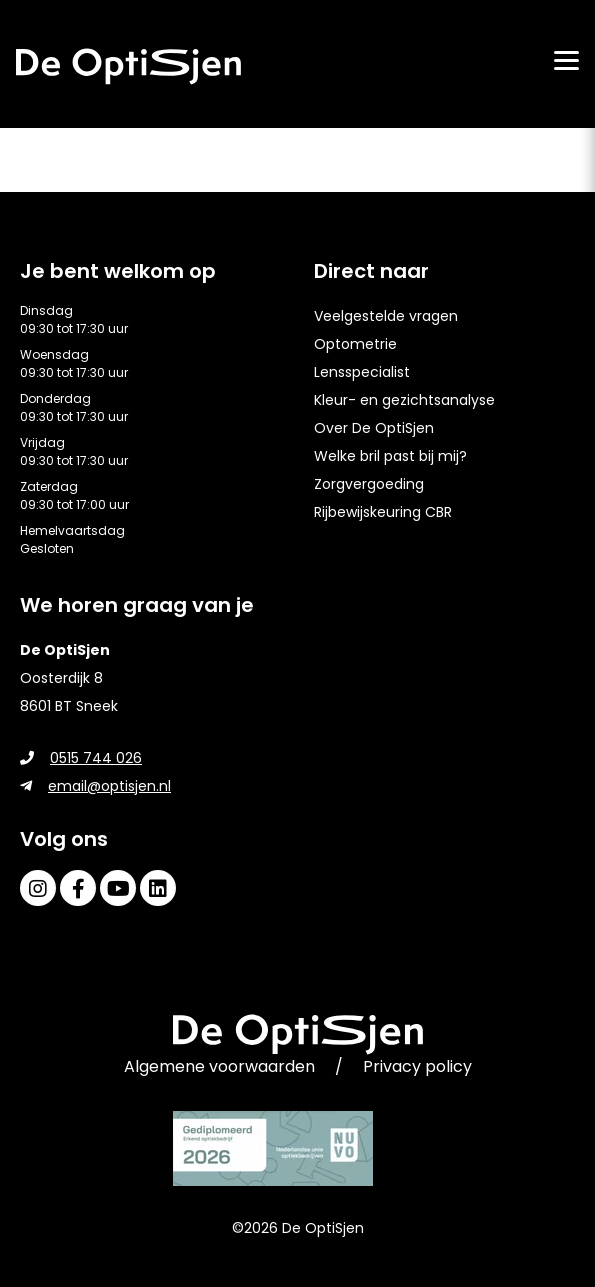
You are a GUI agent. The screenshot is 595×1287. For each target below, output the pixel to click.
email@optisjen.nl (95, 786)
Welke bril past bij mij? (390, 456)
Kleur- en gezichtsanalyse (404, 400)
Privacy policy (417, 1066)
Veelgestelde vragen (386, 316)
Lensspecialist (362, 372)
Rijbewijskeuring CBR (383, 512)
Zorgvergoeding (369, 484)
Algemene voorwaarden (219, 1066)
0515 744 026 (81, 758)
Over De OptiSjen (374, 428)
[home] (128, 66)
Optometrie (355, 344)
